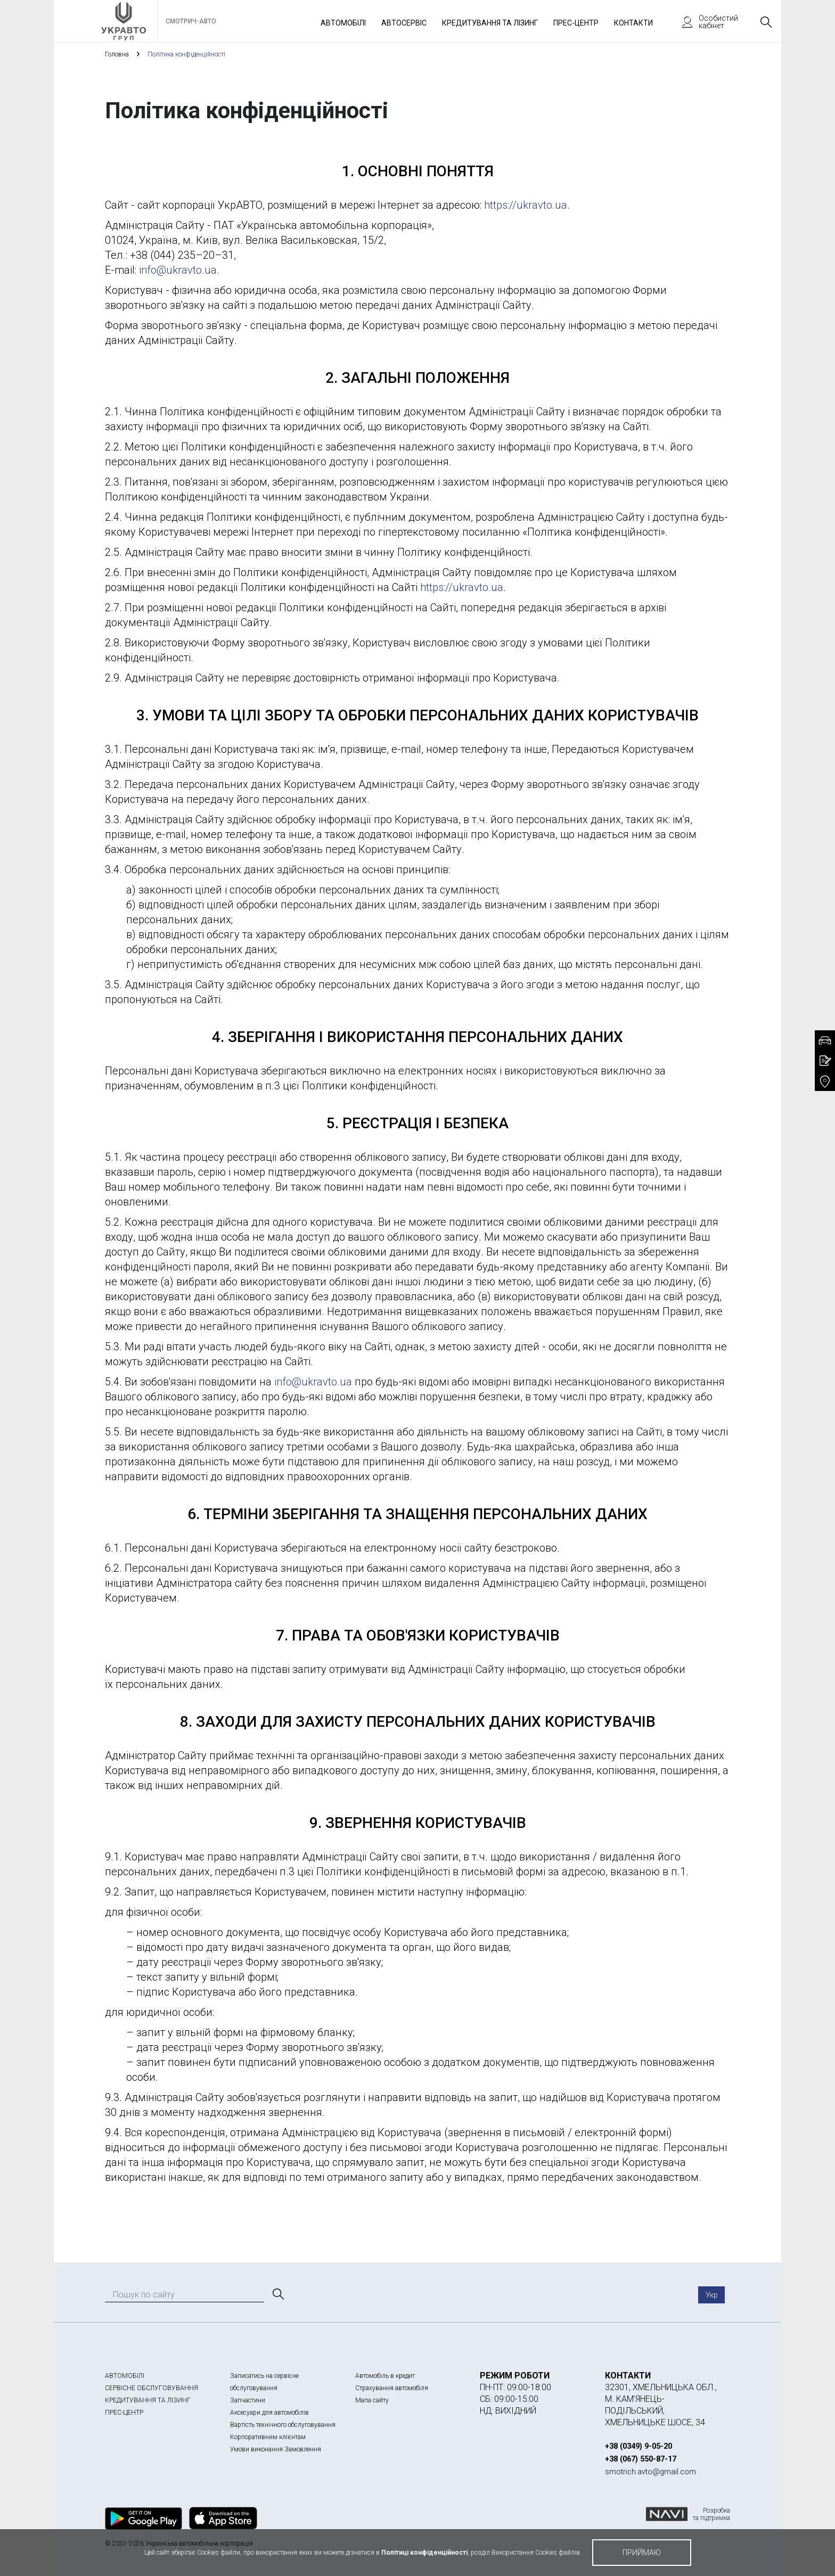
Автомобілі (343, 23)
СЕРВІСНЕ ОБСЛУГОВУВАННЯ (151, 2388)
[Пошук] (277, 2294)
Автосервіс (404, 23)
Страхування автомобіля (391, 2388)
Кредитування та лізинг (490, 23)
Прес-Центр (576, 23)
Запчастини (247, 2400)
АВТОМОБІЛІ (124, 2376)
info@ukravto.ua (178, 270)
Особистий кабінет (705, 21)
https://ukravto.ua (525, 205)
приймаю (642, 2552)
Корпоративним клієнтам (268, 2437)
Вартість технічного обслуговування (282, 2425)
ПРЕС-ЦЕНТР (124, 2412)
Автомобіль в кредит (385, 2376)
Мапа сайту (372, 2400)
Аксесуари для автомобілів (269, 2412)
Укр (712, 2295)
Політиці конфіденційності (424, 2552)
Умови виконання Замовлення (275, 2449)
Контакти (633, 23)
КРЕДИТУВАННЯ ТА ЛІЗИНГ (148, 2400)
